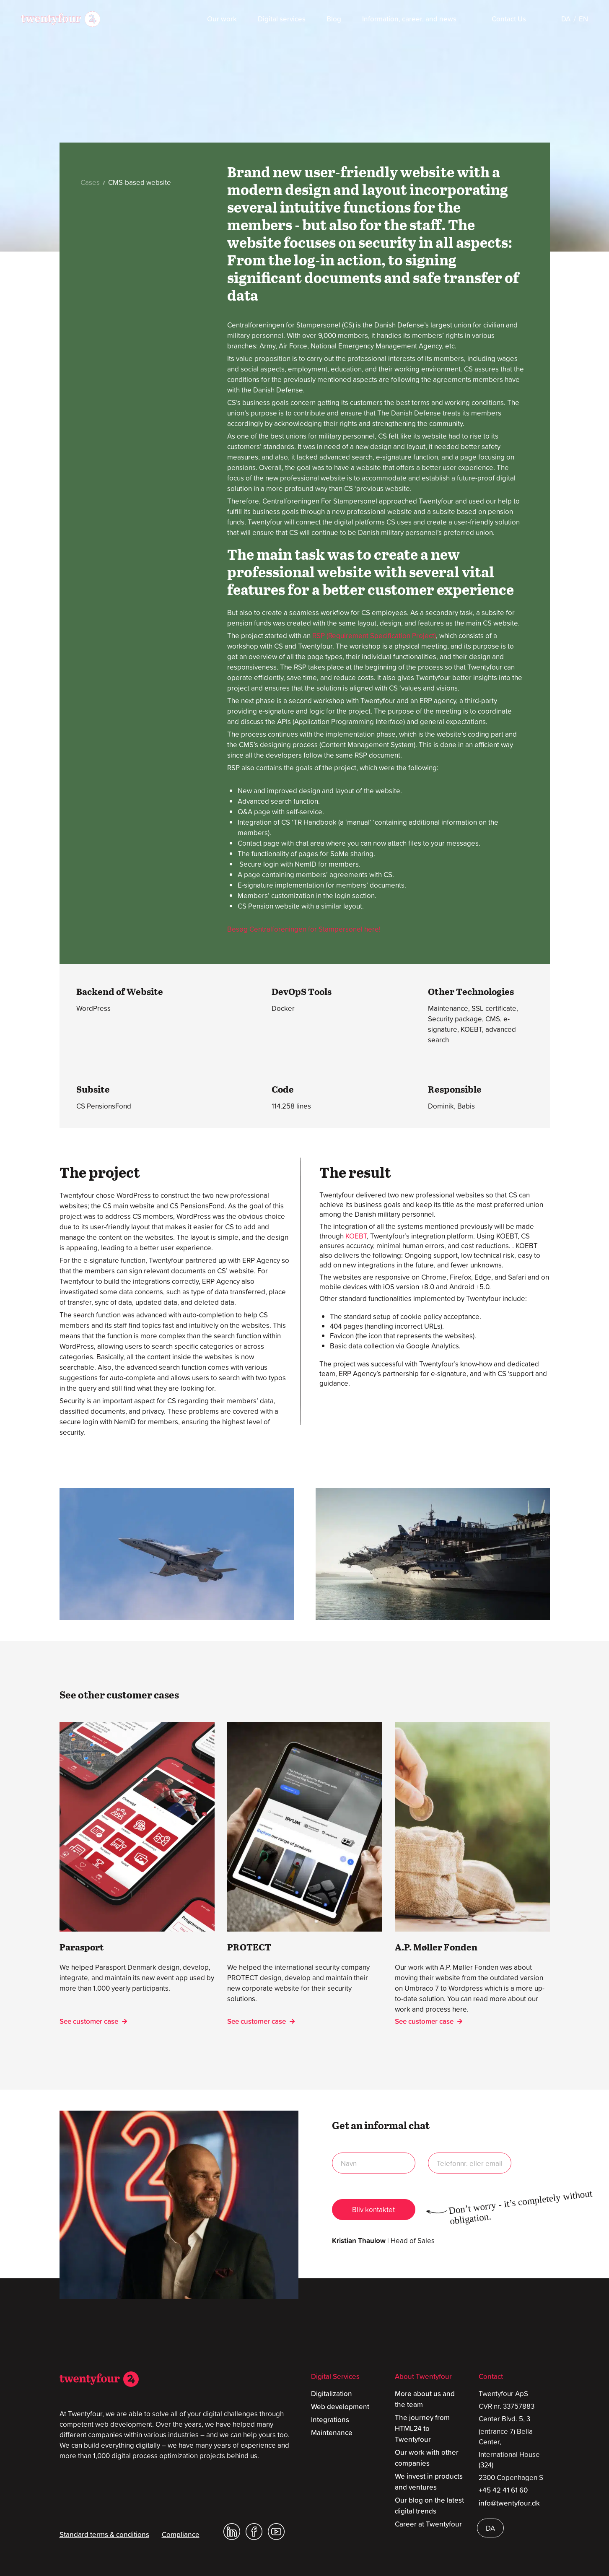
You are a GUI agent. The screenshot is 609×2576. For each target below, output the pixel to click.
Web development (340, 2407)
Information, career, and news (409, 19)
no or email (469, 2163)
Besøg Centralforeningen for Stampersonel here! (304, 929)
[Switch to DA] (565, 19)
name (373, 2163)
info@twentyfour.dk (509, 2503)
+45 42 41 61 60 (503, 2490)
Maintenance (331, 2433)
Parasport (82, 1947)
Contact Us (509, 19)
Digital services (282, 19)
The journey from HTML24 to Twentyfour (422, 2428)
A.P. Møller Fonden (436, 1947)
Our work (222, 19)
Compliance (181, 2534)
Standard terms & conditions (104, 2534)
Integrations (330, 2420)
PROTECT (249, 1947)
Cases (90, 182)
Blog (334, 19)
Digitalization (331, 2394)
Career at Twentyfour (428, 2524)
